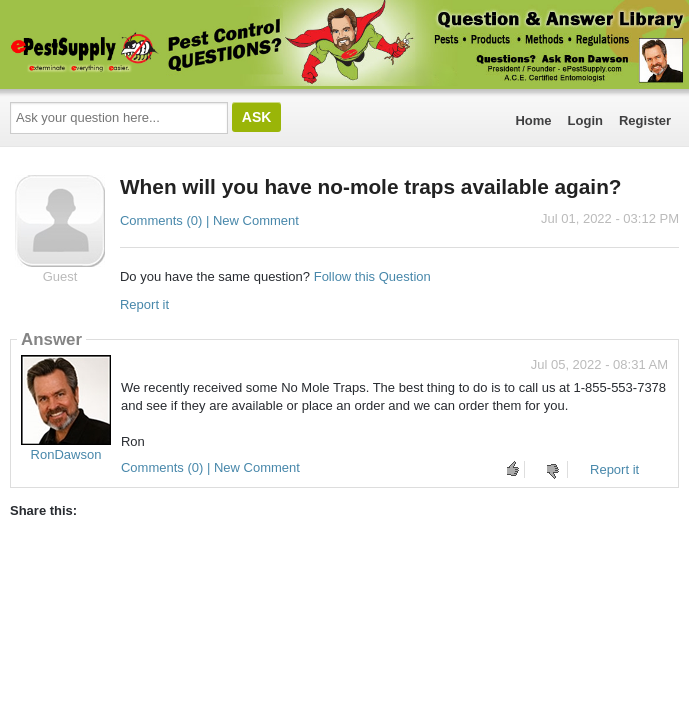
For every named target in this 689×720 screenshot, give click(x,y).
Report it (144, 304)
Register (645, 120)
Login (585, 120)
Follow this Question (372, 276)
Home (533, 120)
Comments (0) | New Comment (209, 220)
